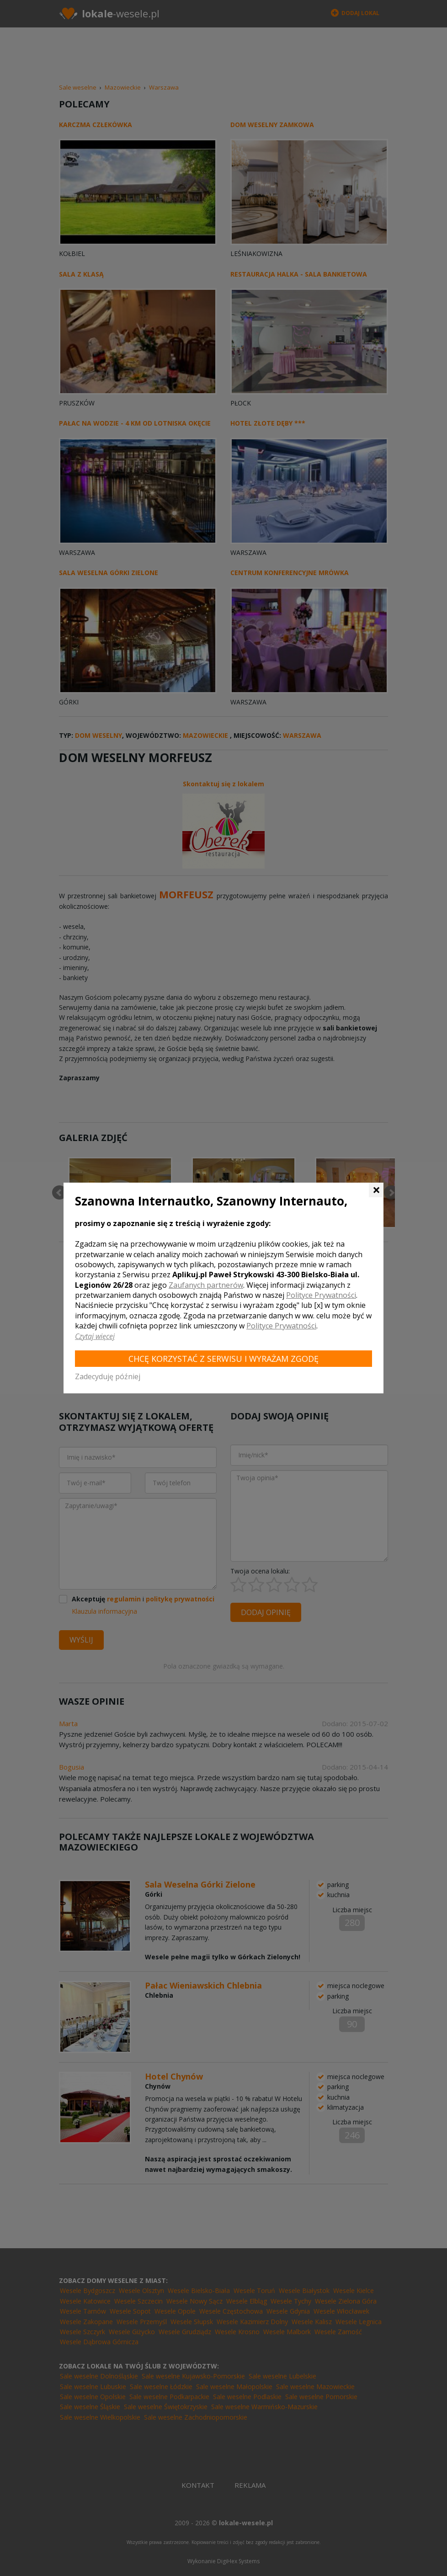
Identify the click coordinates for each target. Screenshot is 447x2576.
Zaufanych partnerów (206, 1285)
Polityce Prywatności (321, 1295)
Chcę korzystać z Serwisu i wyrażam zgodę (223, 1358)
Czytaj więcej (95, 1336)
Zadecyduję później (107, 1376)
